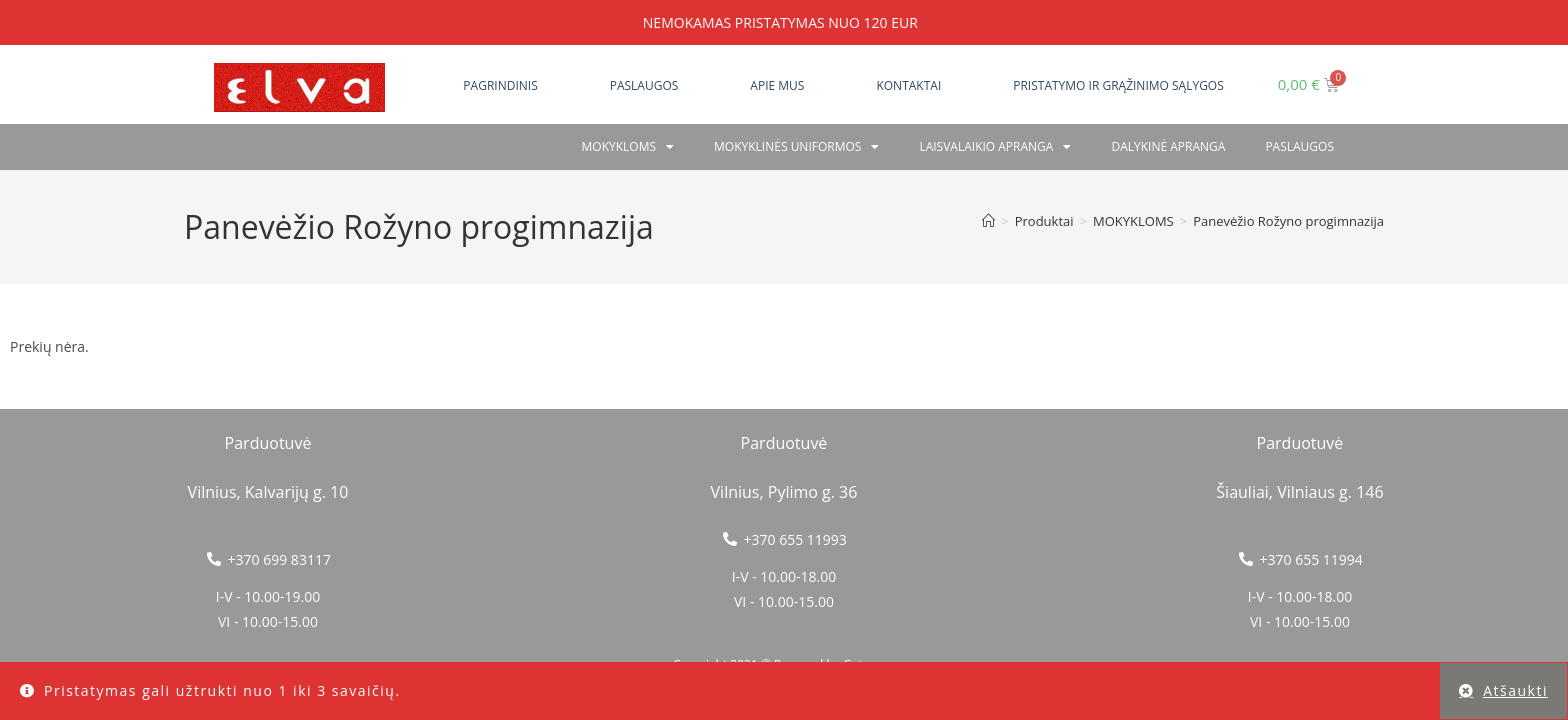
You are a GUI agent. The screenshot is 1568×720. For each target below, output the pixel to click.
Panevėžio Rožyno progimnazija (1288, 221)
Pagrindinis (500, 85)
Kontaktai (908, 85)
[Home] (988, 221)
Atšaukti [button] (1515, 690)
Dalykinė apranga (1168, 146)
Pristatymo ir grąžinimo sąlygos (1118, 85)
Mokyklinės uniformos (796, 147)
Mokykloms (628, 147)
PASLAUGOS (1299, 146)
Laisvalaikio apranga (995, 147)
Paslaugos (644, 85)
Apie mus (777, 85)
